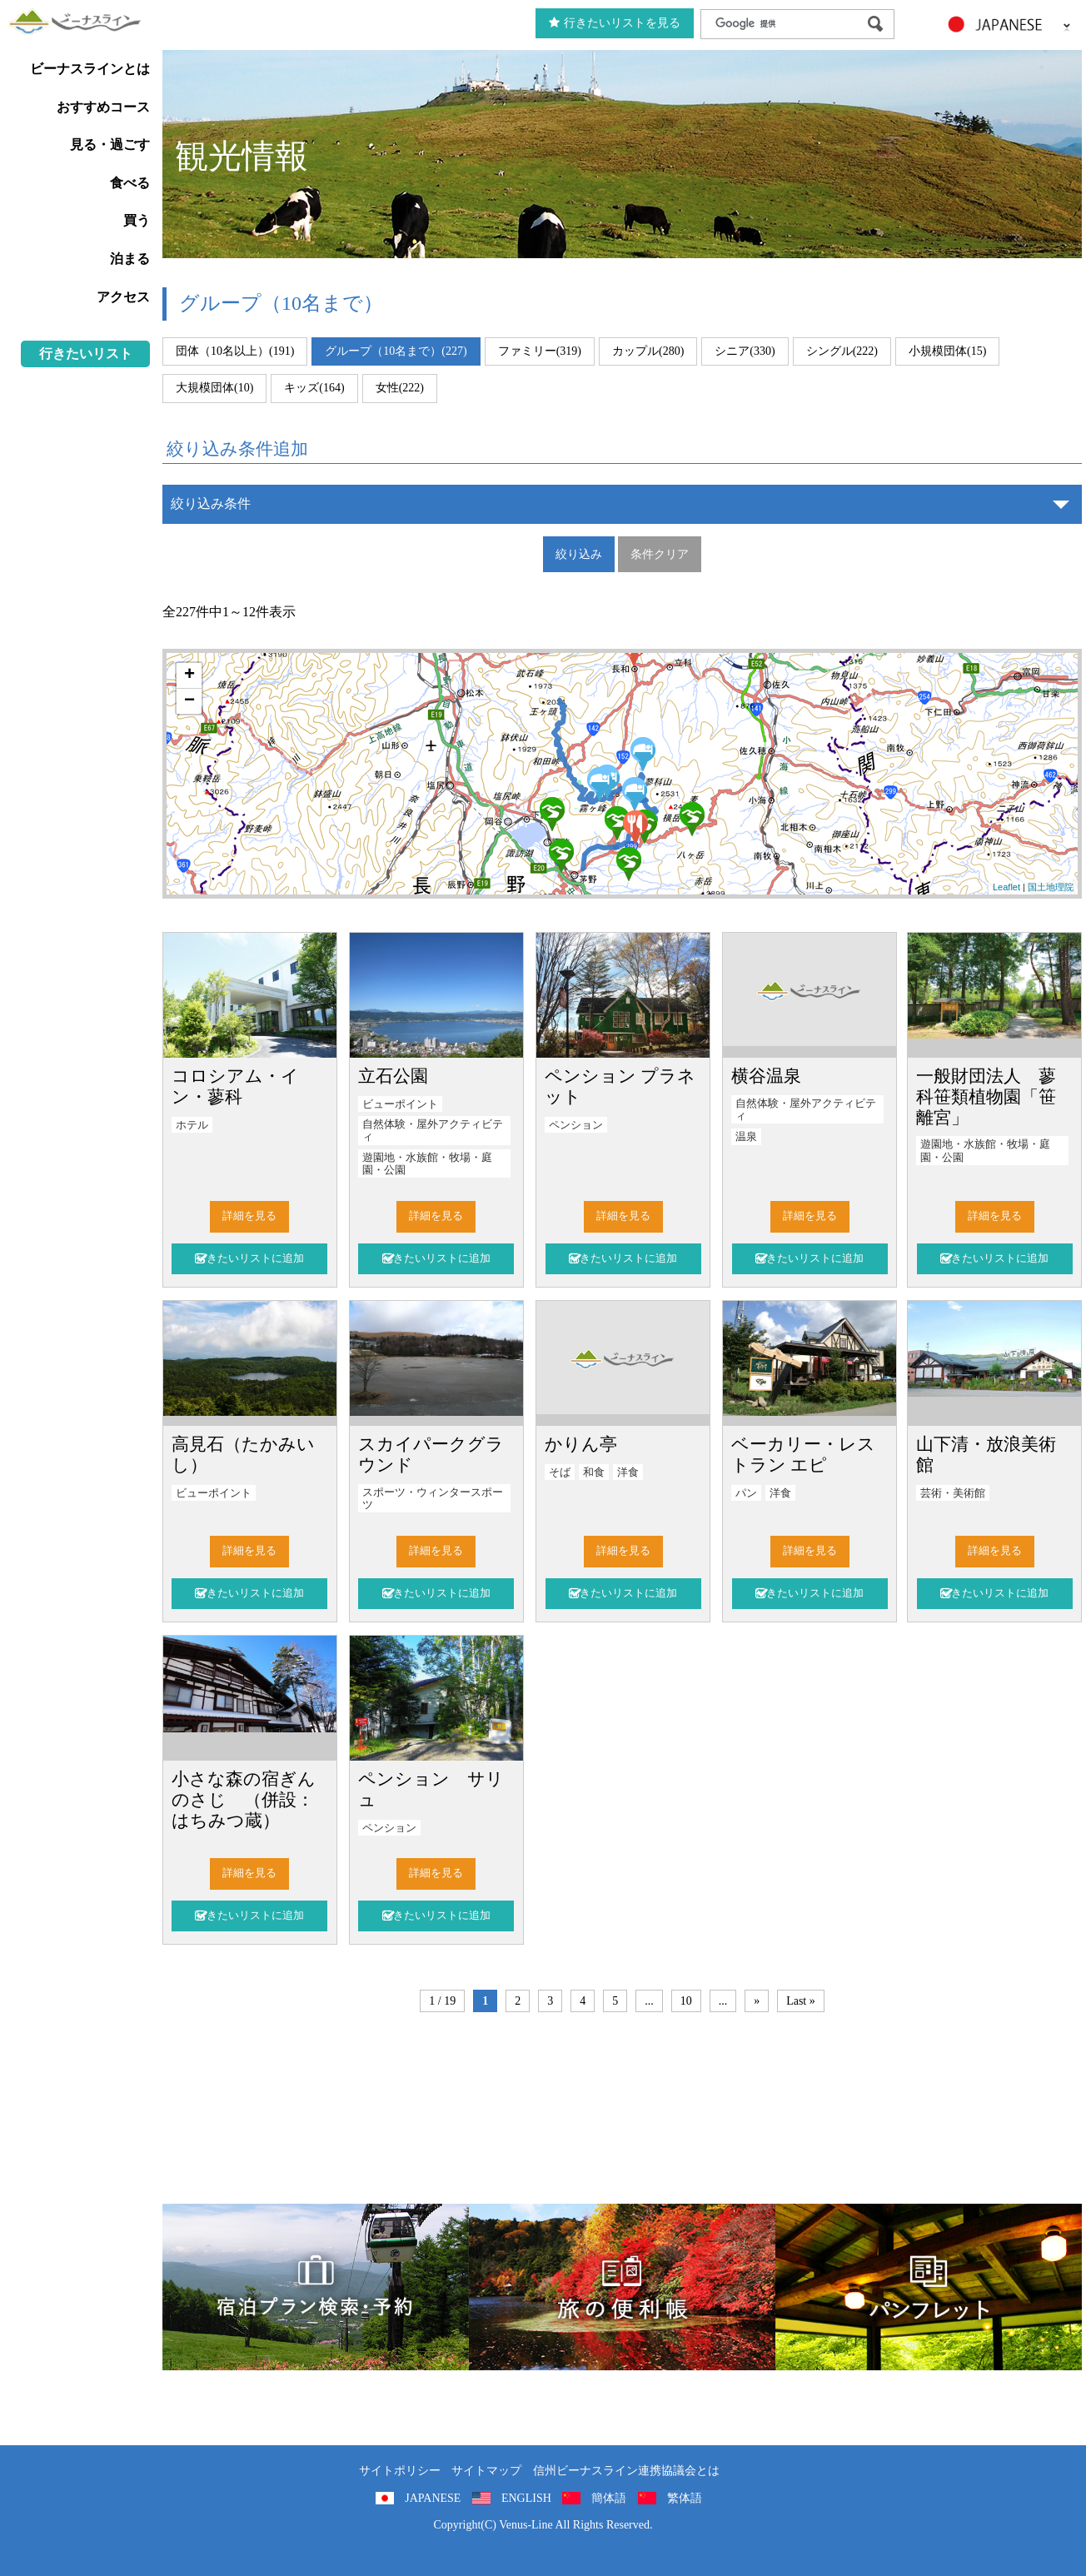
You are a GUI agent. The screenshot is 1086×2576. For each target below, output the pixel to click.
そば (559, 1472)
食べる (130, 183)
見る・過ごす (110, 144)
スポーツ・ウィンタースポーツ (432, 1499)
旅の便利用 (622, 2287)
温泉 (746, 1137)
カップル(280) (648, 351)
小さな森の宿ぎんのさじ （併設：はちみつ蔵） (244, 1799)
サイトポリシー (400, 2470)
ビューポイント (400, 1104)
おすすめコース (103, 107)
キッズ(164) (314, 387)
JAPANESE (433, 2498)
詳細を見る (249, 1216)
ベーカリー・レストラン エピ (803, 1454)
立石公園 (393, 1075)
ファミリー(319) (539, 351)
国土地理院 (1051, 887)
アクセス (123, 297)
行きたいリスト (85, 353)
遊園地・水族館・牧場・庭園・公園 (427, 1164)
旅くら (315, 2287)
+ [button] (189, 675)
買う (136, 220)
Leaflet (1006, 887)
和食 (594, 1472)
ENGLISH (526, 2498)
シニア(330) (745, 351)
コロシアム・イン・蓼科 (235, 1086)
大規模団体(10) (214, 387)
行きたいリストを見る (614, 23)
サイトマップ (486, 2470)
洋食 (628, 1472)
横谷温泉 (766, 1075)
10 (686, 2001)
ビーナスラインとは (90, 69)
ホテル (192, 1125)
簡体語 (608, 2498)
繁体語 (684, 2498)
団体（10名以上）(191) (235, 351)
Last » (800, 2001)
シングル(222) (842, 351)
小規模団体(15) (947, 351)
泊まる (130, 259)
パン (746, 1493)
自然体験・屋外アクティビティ (432, 1131)
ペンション (576, 1125)
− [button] (189, 701)
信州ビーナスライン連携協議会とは (626, 2470)
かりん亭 (581, 1443)
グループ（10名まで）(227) (395, 351)
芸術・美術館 (952, 1493)
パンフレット (928, 2287)
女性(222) (400, 387)
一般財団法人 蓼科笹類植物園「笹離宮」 (986, 1096)
